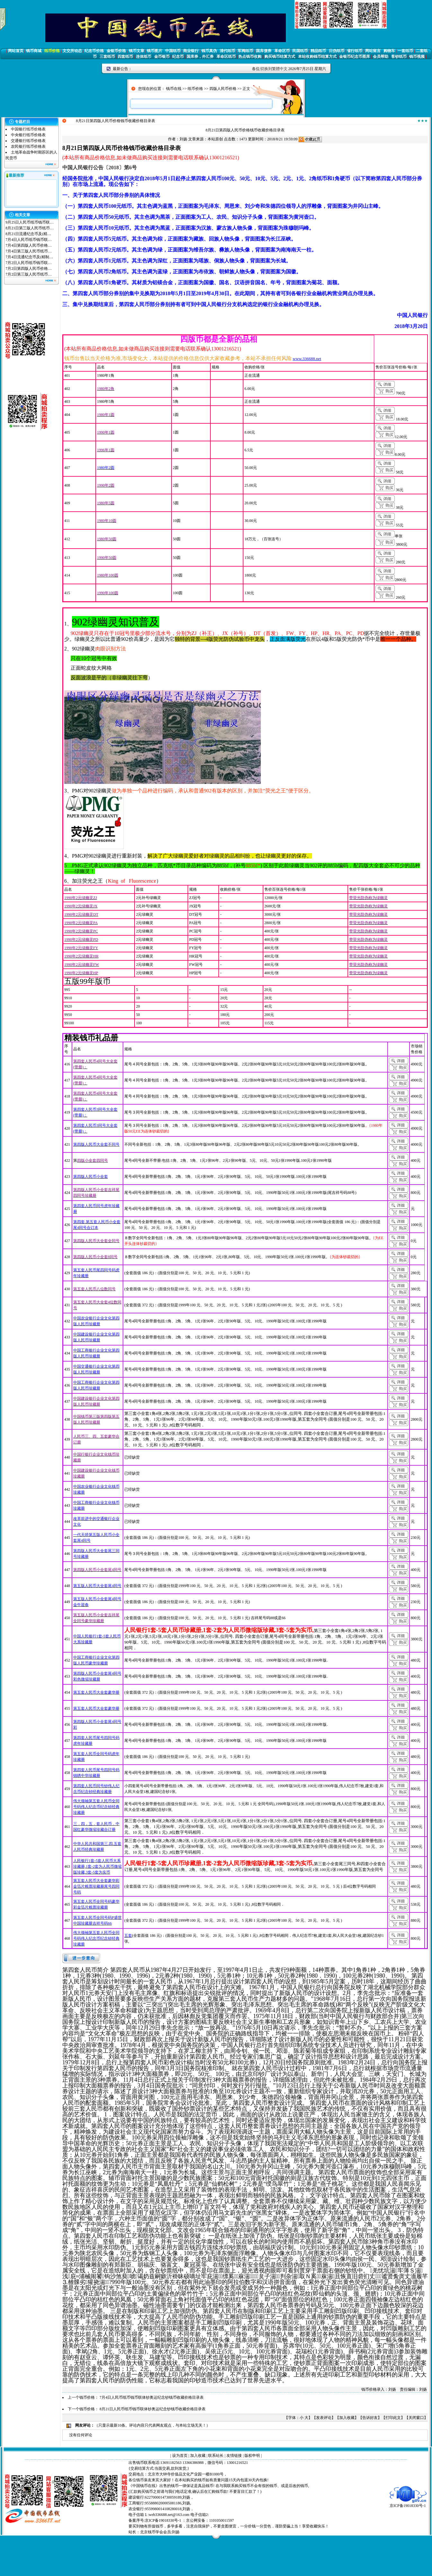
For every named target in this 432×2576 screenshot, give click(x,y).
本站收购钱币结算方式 (317, 56)
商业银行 (190, 51)
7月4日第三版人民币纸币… (28, 251)
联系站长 (216, 2455)
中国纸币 (173, 51)
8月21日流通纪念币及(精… (28, 234)
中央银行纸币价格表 (28, 135)
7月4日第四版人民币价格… (28, 245)
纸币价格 (52, 51)
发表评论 (323, 2417)
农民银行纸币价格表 (28, 146)
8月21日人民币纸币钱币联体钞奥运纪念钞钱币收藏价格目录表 (153, 2409)
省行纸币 (354, 51)
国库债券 (263, 51)
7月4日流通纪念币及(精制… (29, 257)
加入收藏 (347, 2417)
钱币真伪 (209, 51)
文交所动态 (72, 51)
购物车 (389, 51)
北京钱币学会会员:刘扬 (160, 2532)
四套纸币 (125, 56)
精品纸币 (318, 51)
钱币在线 (173, 88)
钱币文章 (136, 51)
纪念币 (178, 56)
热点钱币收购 (249, 56)
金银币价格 (116, 51)
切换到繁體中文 (273, 68)
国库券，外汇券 (200, 56)
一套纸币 (405, 51)
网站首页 (15, 51)
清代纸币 (227, 51)
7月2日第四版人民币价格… (28, 268)
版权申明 (252, 2455)
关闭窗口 (416, 2417)
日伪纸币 (336, 51)
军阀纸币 (245, 51)
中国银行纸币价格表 (28, 129)
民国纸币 (300, 51)
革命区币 (282, 51)
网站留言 (373, 51)
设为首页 (180, 2455)
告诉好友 (370, 2417)
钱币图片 (154, 51)
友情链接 (234, 2455)
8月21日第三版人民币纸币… (29, 228)
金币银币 (162, 56)
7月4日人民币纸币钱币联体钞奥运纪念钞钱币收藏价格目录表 (152, 2397)
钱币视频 (417, 56)
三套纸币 (107, 56)
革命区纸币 (226, 56)
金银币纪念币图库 (354, 56)
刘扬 (183, 139)
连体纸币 (143, 56)
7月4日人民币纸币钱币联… (28, 239)
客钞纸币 (399, 56)
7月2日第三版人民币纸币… (28, 274)
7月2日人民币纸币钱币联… (28, 262)
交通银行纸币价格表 (28, 140)
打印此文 (393, 2417)
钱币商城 (33, 51)
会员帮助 (380, 56)
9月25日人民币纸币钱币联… (29, 222)
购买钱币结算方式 (279, 56)
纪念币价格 (94, 51)
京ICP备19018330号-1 (408, 2503)
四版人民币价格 (222, 88)
